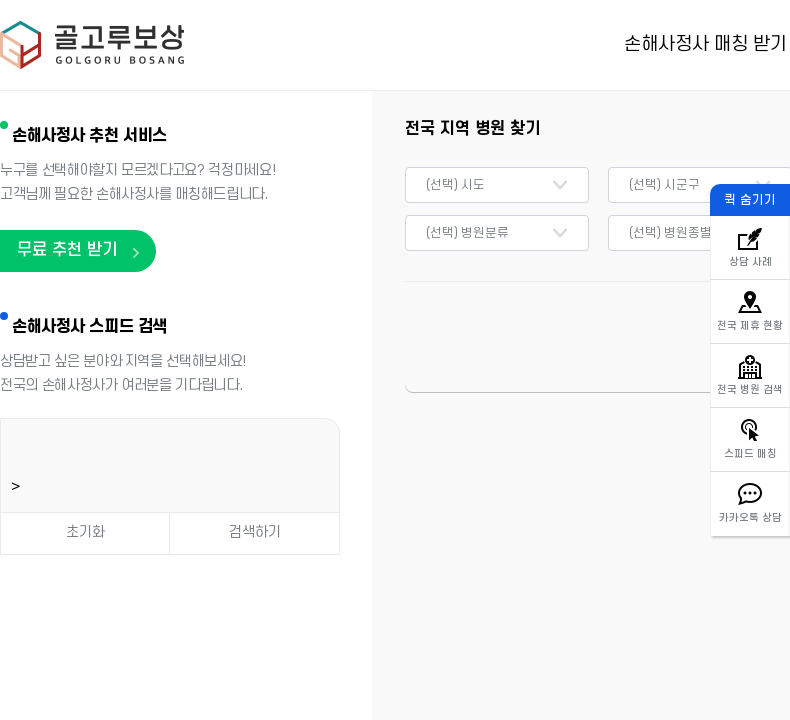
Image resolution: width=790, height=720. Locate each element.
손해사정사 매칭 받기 (705, 45)
